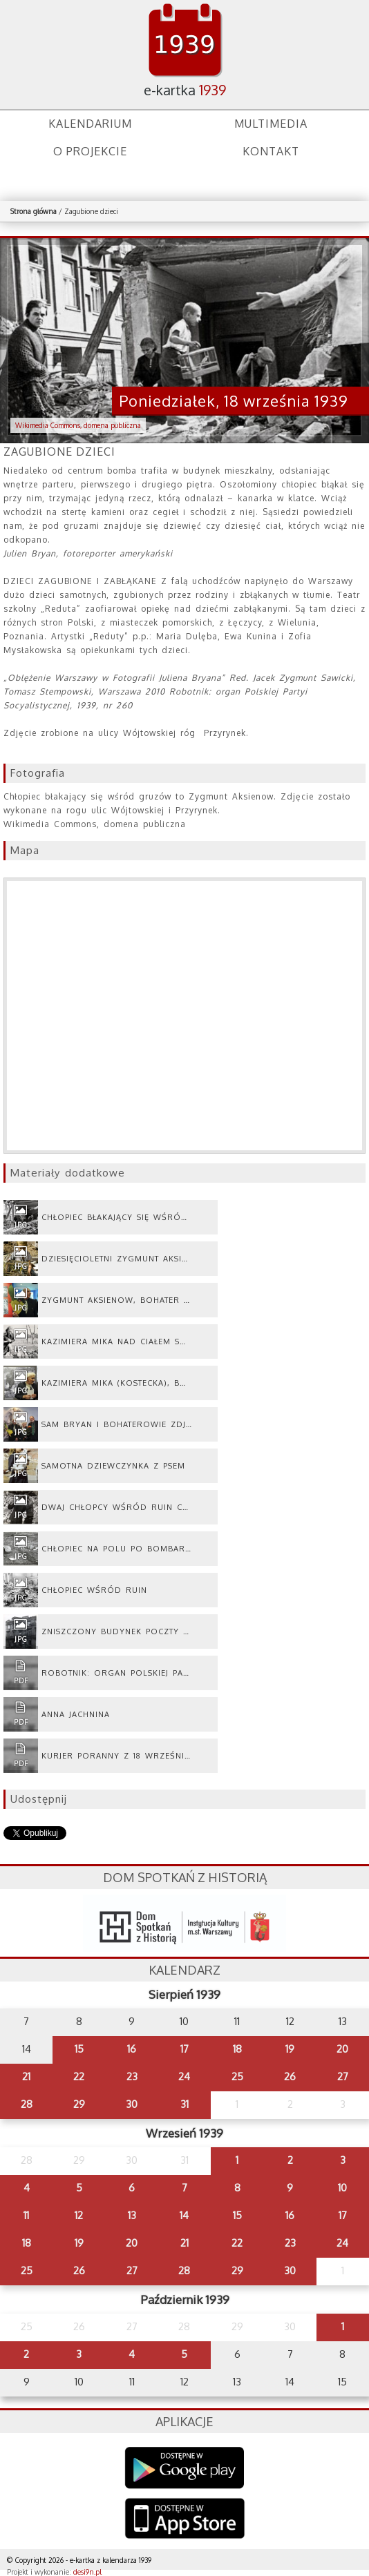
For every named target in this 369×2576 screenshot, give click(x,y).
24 (184, 2076)
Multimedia (271, 123)
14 (184, 2215)
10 (342, 2187)
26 (290, 2076)
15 (79, 2048)
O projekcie (90, 151)
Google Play (184, 2468)
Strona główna (33, 211)
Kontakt (271, 151)
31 (184, 2104)
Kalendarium (90, 123)
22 (78, 2076)
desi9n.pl (87, 2572)
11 (26, 2215)
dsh (184, 1923)
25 (237, 2076)
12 (79, 2215)
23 (132, 2076)
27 (342, 2076)
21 (26, 2076)
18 (237, 2048)
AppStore (184, 2519)
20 (342, 2048)
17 (184, 2048)
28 (26, 2104)
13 (132, 2215)
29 (79, 2104)
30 (132, 2104)
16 (131, 2048)
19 (289, 2048)
